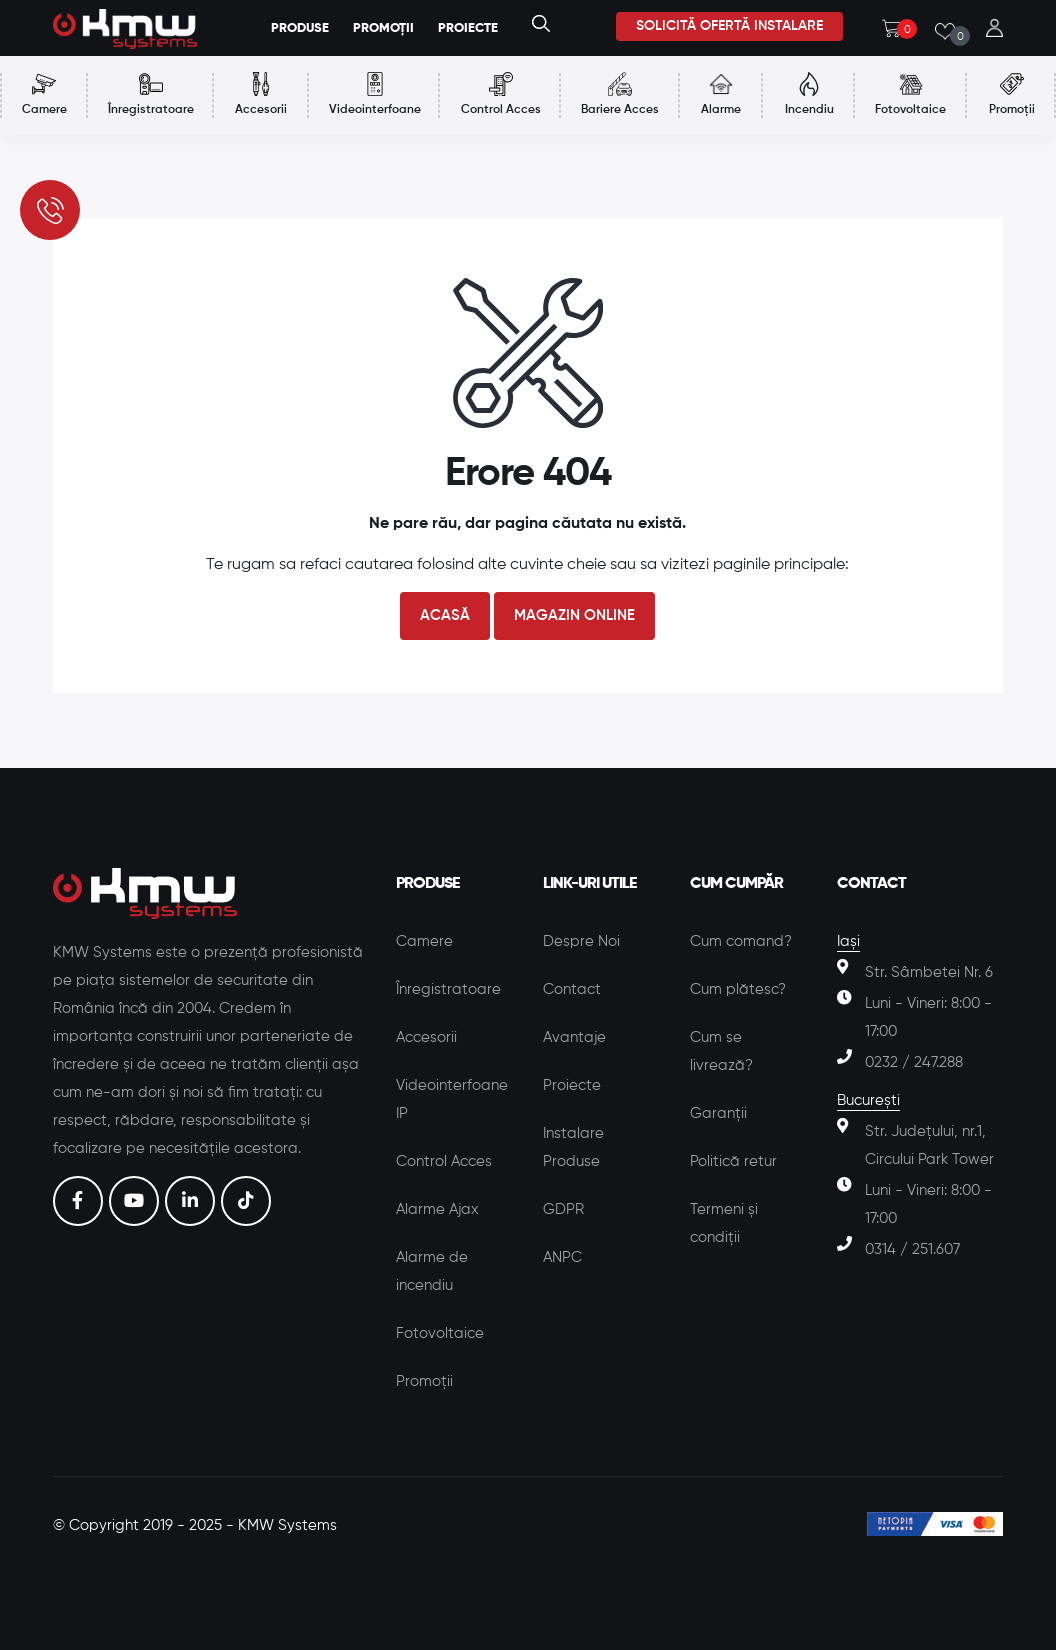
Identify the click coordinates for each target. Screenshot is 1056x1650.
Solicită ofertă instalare (729, 26)
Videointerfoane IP (452, 1099)
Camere (424, 941)
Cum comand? (741, 941)
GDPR (563, 1209)
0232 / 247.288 (914, 1062)
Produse (300, 28)
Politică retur (733, 1161)
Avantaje (574, 1037)
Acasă (445, 615)
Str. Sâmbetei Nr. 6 (929, 972)
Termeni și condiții (724, 1223)
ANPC (562, 1257)
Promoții (424, 1381)
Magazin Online (574, 615)
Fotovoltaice (440, 1333)
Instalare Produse (573, 1147)
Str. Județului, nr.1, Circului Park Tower (929, 1145)
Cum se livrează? (721, 1051)
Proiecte (572, 1085)
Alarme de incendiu (432, 1271)
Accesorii (426, 1037)
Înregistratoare (448, 989)
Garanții (718, 1113)
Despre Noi (581, 941)
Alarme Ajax (437, 1209)
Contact (572, 989)
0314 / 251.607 (912, 1249)
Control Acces (444, 1161)
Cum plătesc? (738, 989)
